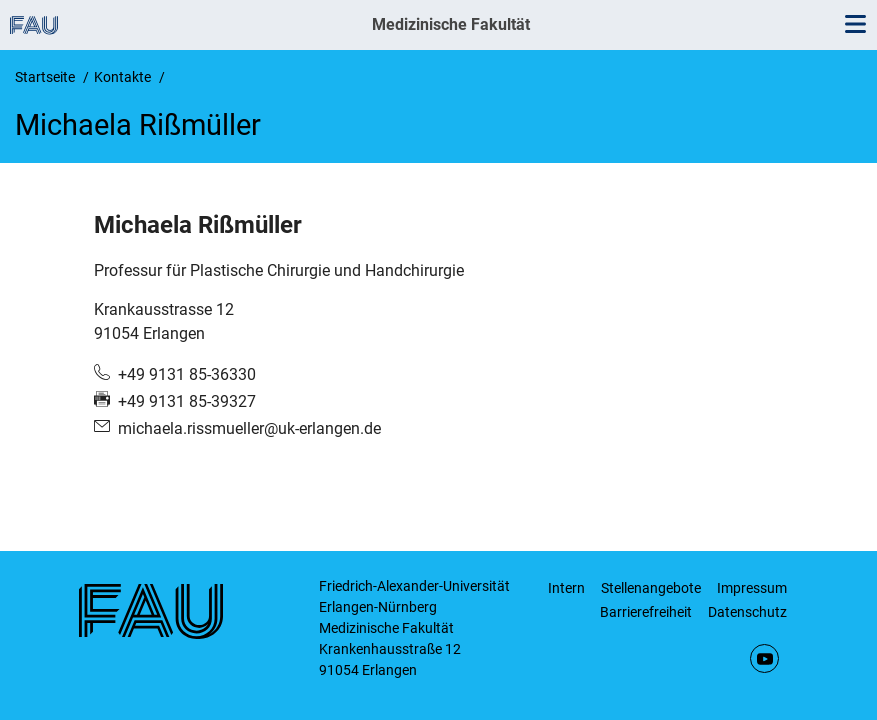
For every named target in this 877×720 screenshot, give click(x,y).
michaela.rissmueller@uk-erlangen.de (249, 428)
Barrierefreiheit (646, 612)
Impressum (752, 588)
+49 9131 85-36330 (187, 374)
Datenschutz (747, 612)
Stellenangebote (651, 588)
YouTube (764, 658)
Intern (566, 588)
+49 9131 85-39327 (187, 401)
